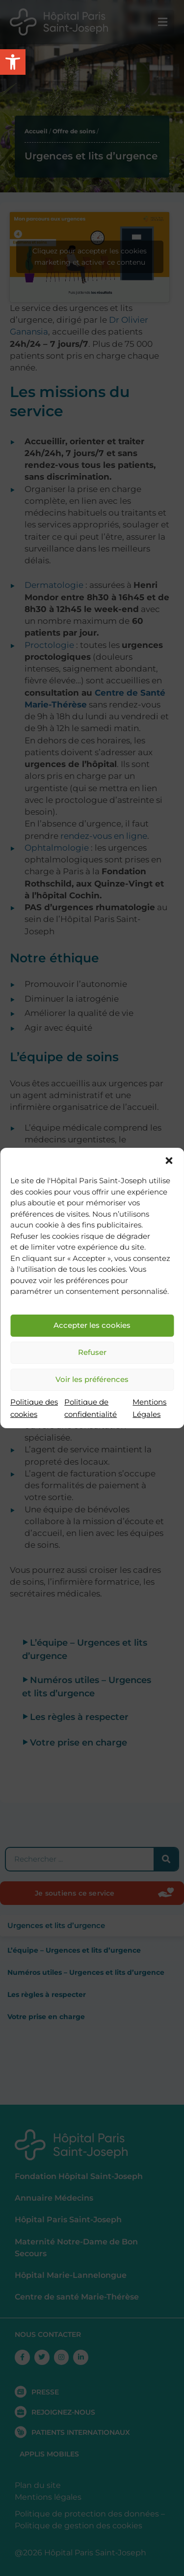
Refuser (92, 1352)
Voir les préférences (92, 1379)
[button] (169, 1160)
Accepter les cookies (92, 1325)
